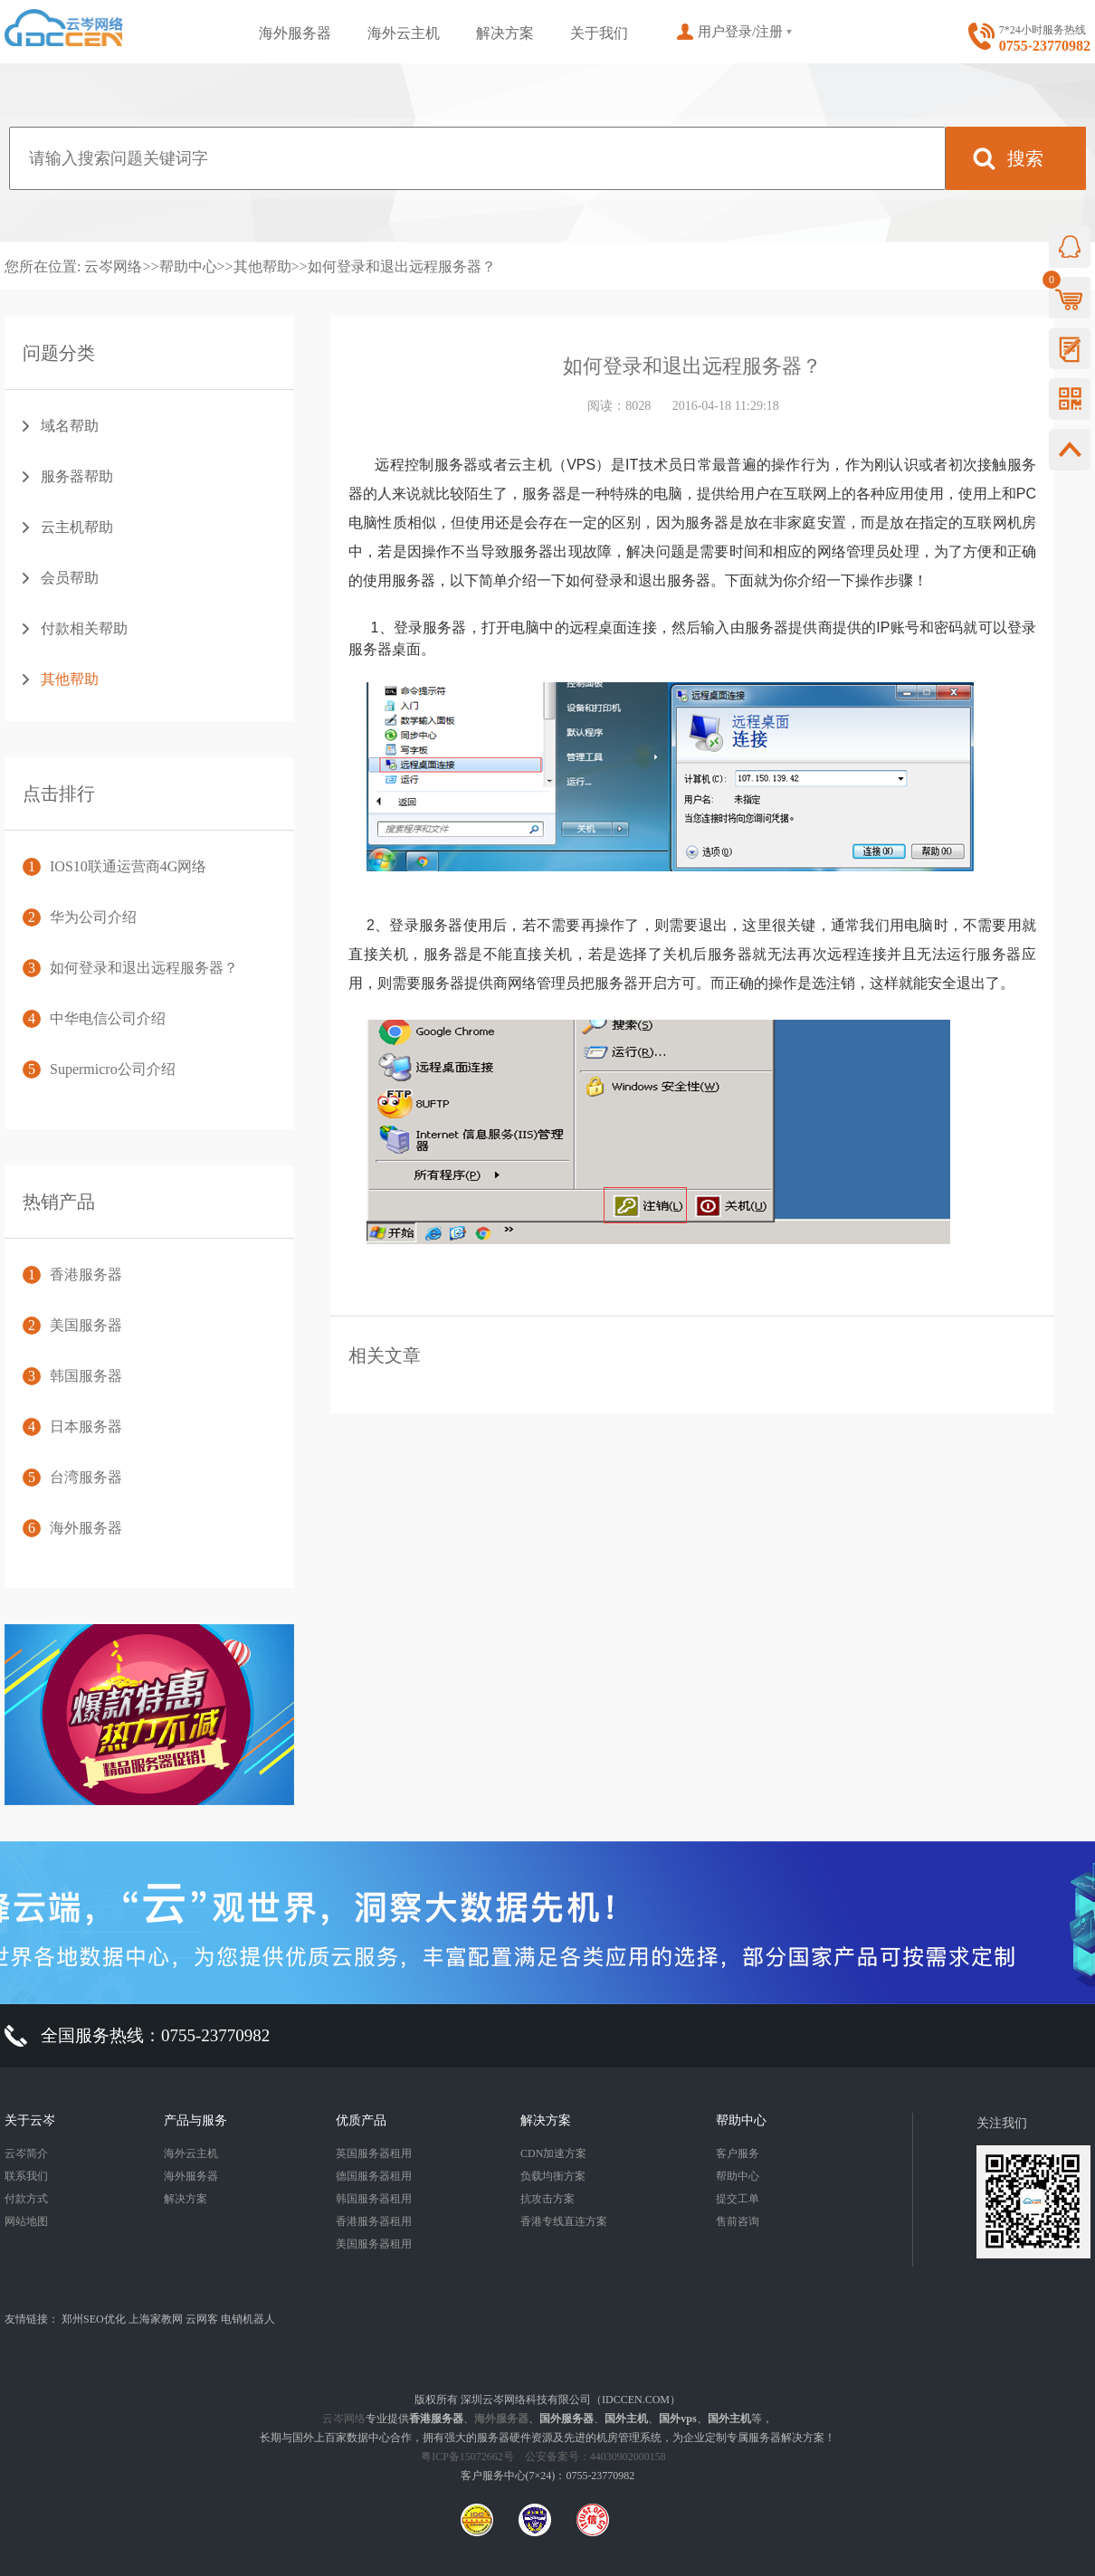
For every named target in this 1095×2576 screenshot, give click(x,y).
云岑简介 (26, 2153)
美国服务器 (86, 1325)
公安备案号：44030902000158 (595, 2456)
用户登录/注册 (740, 31)
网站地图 (26, 2221)
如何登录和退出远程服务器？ (402, 266)
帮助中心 (188, 266)
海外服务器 (295, 33)
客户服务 (737, 2153)
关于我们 (599, 33)
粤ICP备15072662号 (467, 2456)
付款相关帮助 (84, 628)
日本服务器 (86, 1426)
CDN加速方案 (553, 2153)
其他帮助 (262, 266)
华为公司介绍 (93, 917)
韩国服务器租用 (374, 2198)
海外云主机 (403, 33)
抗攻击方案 (547, 2198)
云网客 (202, 2319)
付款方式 (26, 2198)
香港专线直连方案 (563, 2221)
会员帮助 (70, 577)
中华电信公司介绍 (108, 1018)
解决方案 (505, 33)
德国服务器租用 (374, 2176)
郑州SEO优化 (94, 2319)
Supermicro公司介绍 (113, 1069)
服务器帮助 (77, 476)
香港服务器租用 (374, 2221)
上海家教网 (156, 2319)
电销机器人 (248, 2319)
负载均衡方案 (553, 2176)
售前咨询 (737, 2221)
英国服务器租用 (374, 2153)
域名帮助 (70, 425)
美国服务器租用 (374, 2244)
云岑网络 (113, 266)
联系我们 (26, 2176)
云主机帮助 (77, 527)
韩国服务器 (86, 1375)
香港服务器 (86, 1274)
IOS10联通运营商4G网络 (128, 866)
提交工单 (737, 2198)
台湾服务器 (86, 1477)
